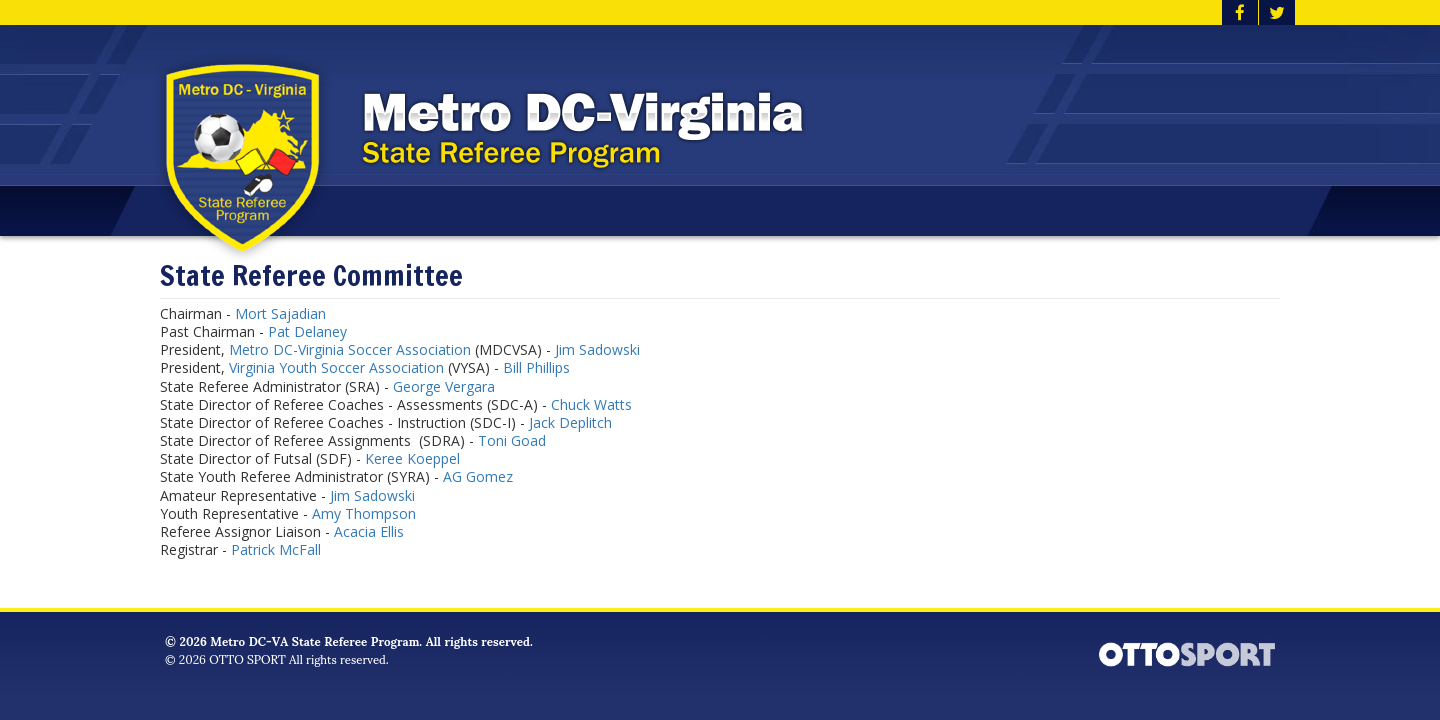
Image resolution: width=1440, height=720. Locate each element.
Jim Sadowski (597, 349)
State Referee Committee (311, 276)
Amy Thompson (364, 513)
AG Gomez (478, 476)
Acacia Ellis (369, 531)
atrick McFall (282, 549)
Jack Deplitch (570, 422)
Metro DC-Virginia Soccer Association (350, 349)
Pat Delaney (307, 331)
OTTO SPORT (247, 658)
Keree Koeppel (412, 458)
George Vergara (444, 386)
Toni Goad (512, 440)
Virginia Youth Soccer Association (336, 367)
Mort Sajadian (280, 313)
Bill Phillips (536, 367)
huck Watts (596, 404)
